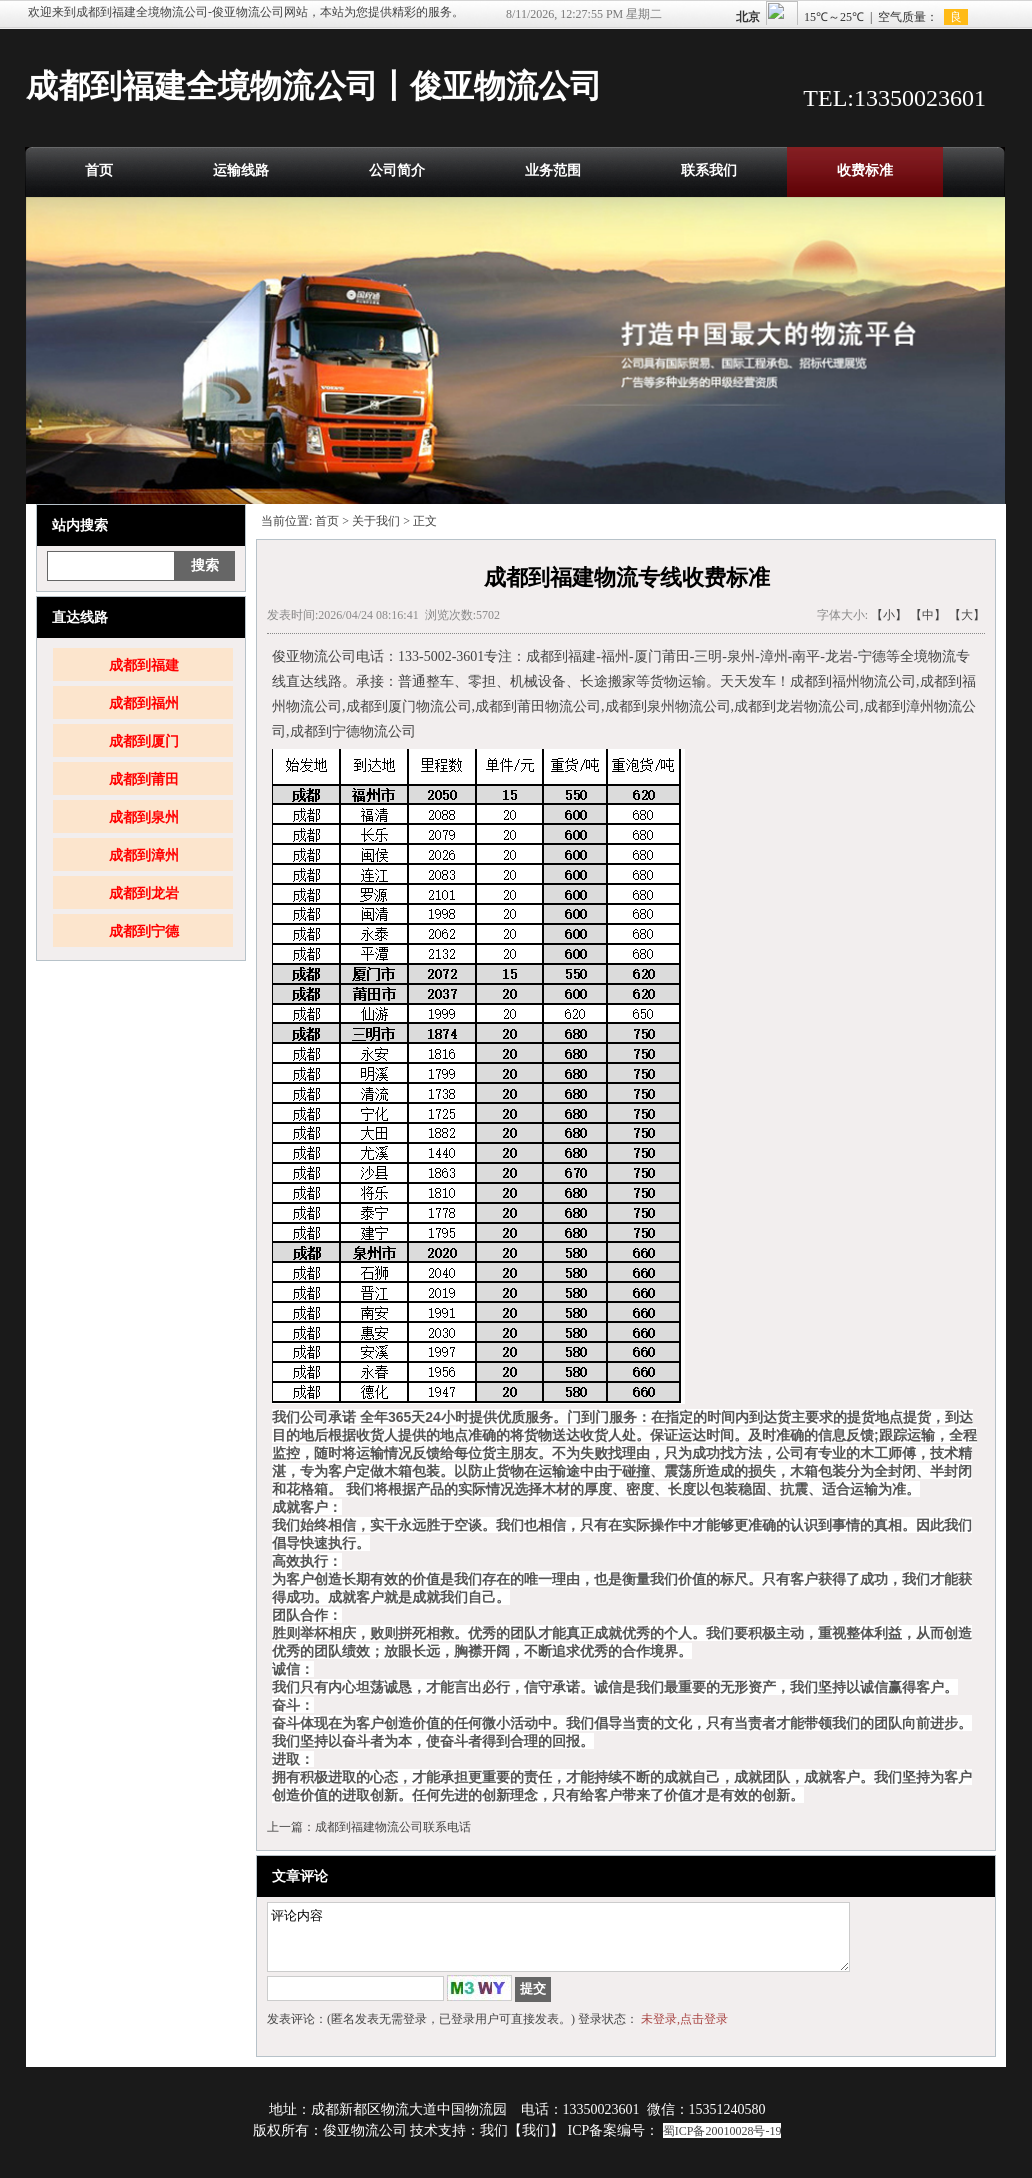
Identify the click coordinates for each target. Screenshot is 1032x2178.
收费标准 (865, 170)
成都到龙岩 (144, 893)
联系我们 (709, 170)
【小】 (889, 615)
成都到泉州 (144, 817)
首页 (99, 170)
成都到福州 (144, 703)
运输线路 (241, 170)
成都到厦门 (144, 741)
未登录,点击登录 (684, 2031)
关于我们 (376, 521)
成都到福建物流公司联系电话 (393, 1827)
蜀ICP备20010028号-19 (722, 2143)
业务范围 (553, 170)
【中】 (928, 615)
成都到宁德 (144, 931)
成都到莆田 (144, 779)
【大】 (967, 615)
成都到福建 (144, 665)
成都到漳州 (144, 855)
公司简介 (397, 170)
